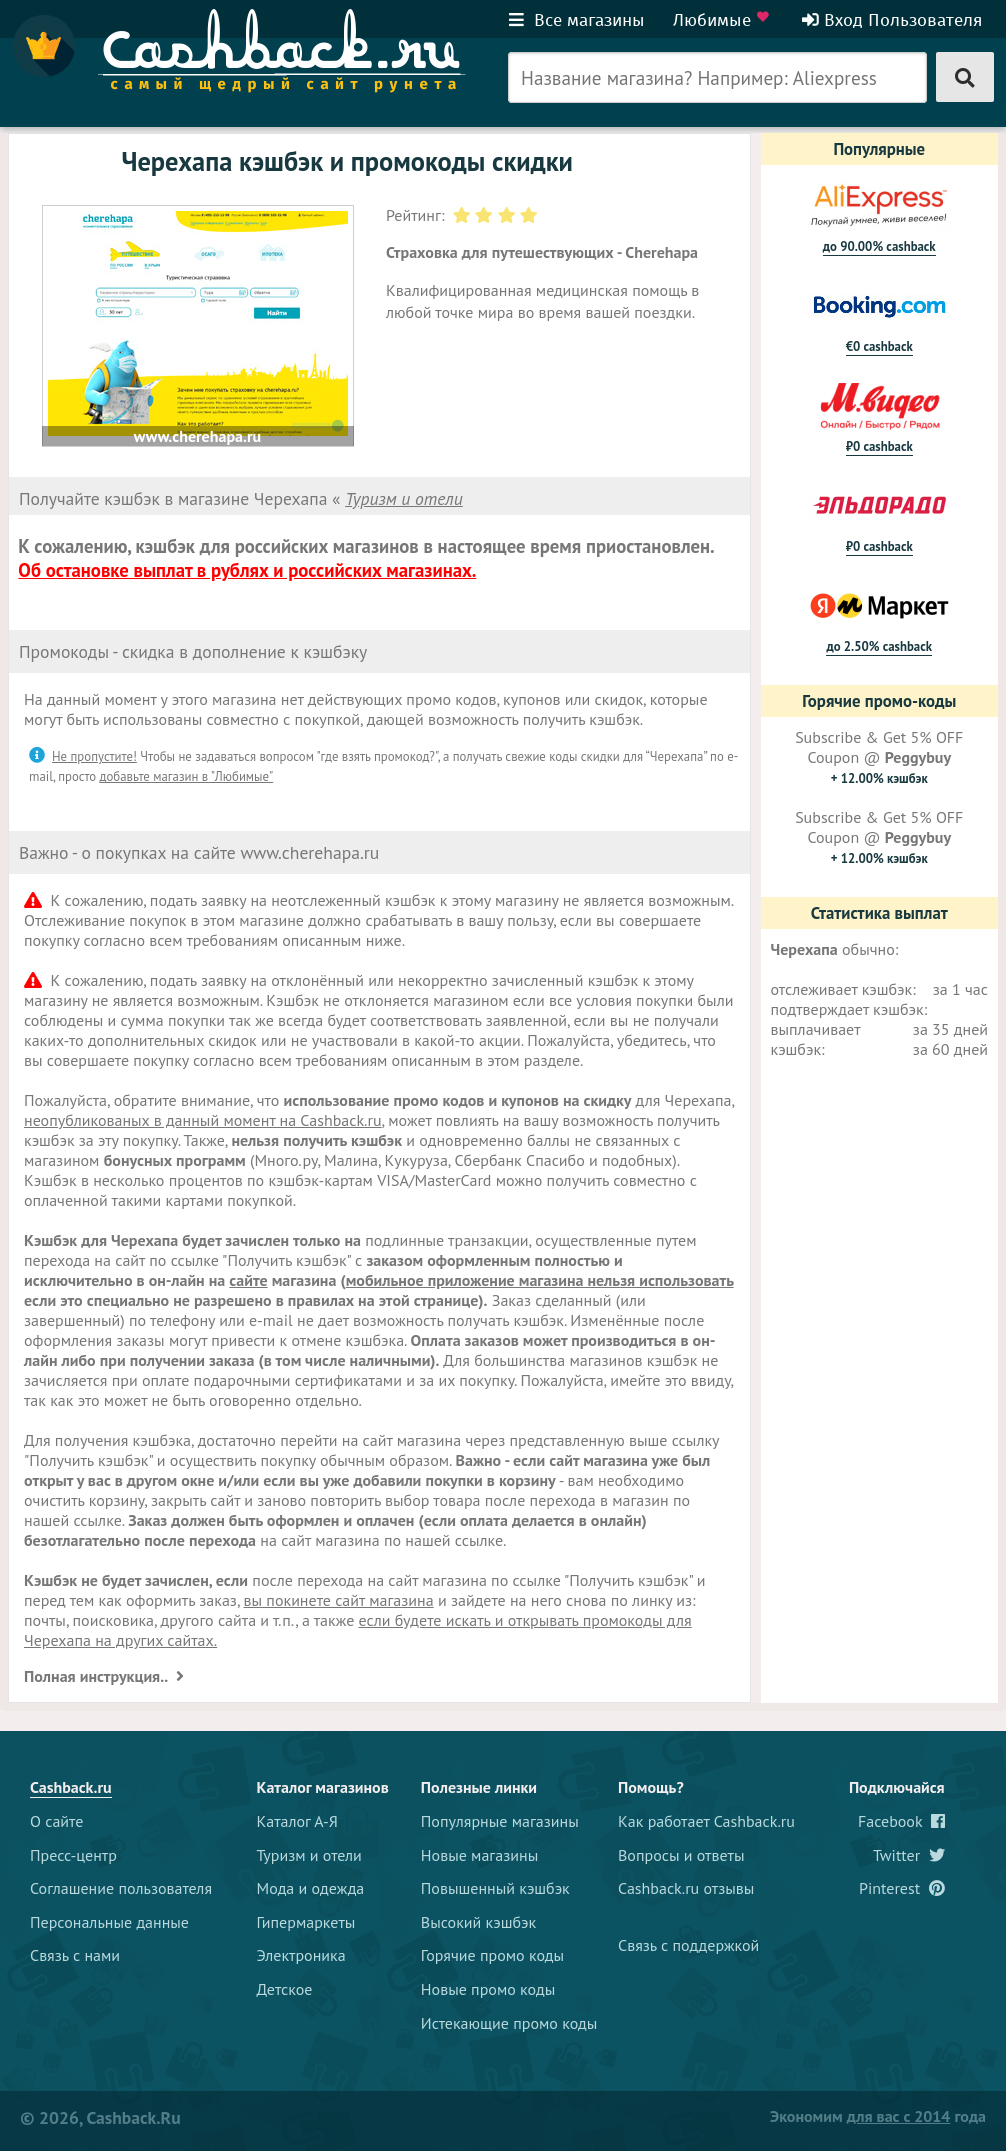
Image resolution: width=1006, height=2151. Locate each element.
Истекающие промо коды (509, 2023)
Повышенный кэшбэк (495, 1888)
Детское (285, 1989)
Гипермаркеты (306, 1922)
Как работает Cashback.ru (706, 1821)
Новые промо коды (488, 1989)
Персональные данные (109, 1922)
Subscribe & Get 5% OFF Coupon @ (879, 757)
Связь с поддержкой (688, 1945)
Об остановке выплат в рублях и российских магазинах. (247, 570)
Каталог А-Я (297, 1821)
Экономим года (878, 2116)
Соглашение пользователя (121, 1888)
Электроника (301, 1955)
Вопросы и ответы (681, 1855)
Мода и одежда (311, 1888)
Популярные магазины (500, 1821)
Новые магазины (479, 1855)
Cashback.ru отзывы (686, 1888)
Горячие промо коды (492, 1955)
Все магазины (577, 20)
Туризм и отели (404, 498)
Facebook (901, 1821)
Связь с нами (75, 1955)
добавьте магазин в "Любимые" (187, 776)
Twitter (909, 1855)
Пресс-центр (73, 1855)
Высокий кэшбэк (478, 1922)
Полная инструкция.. (97, 1676)
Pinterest (902, 1888)
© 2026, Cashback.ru (100, 2117)
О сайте (56, 1821)
